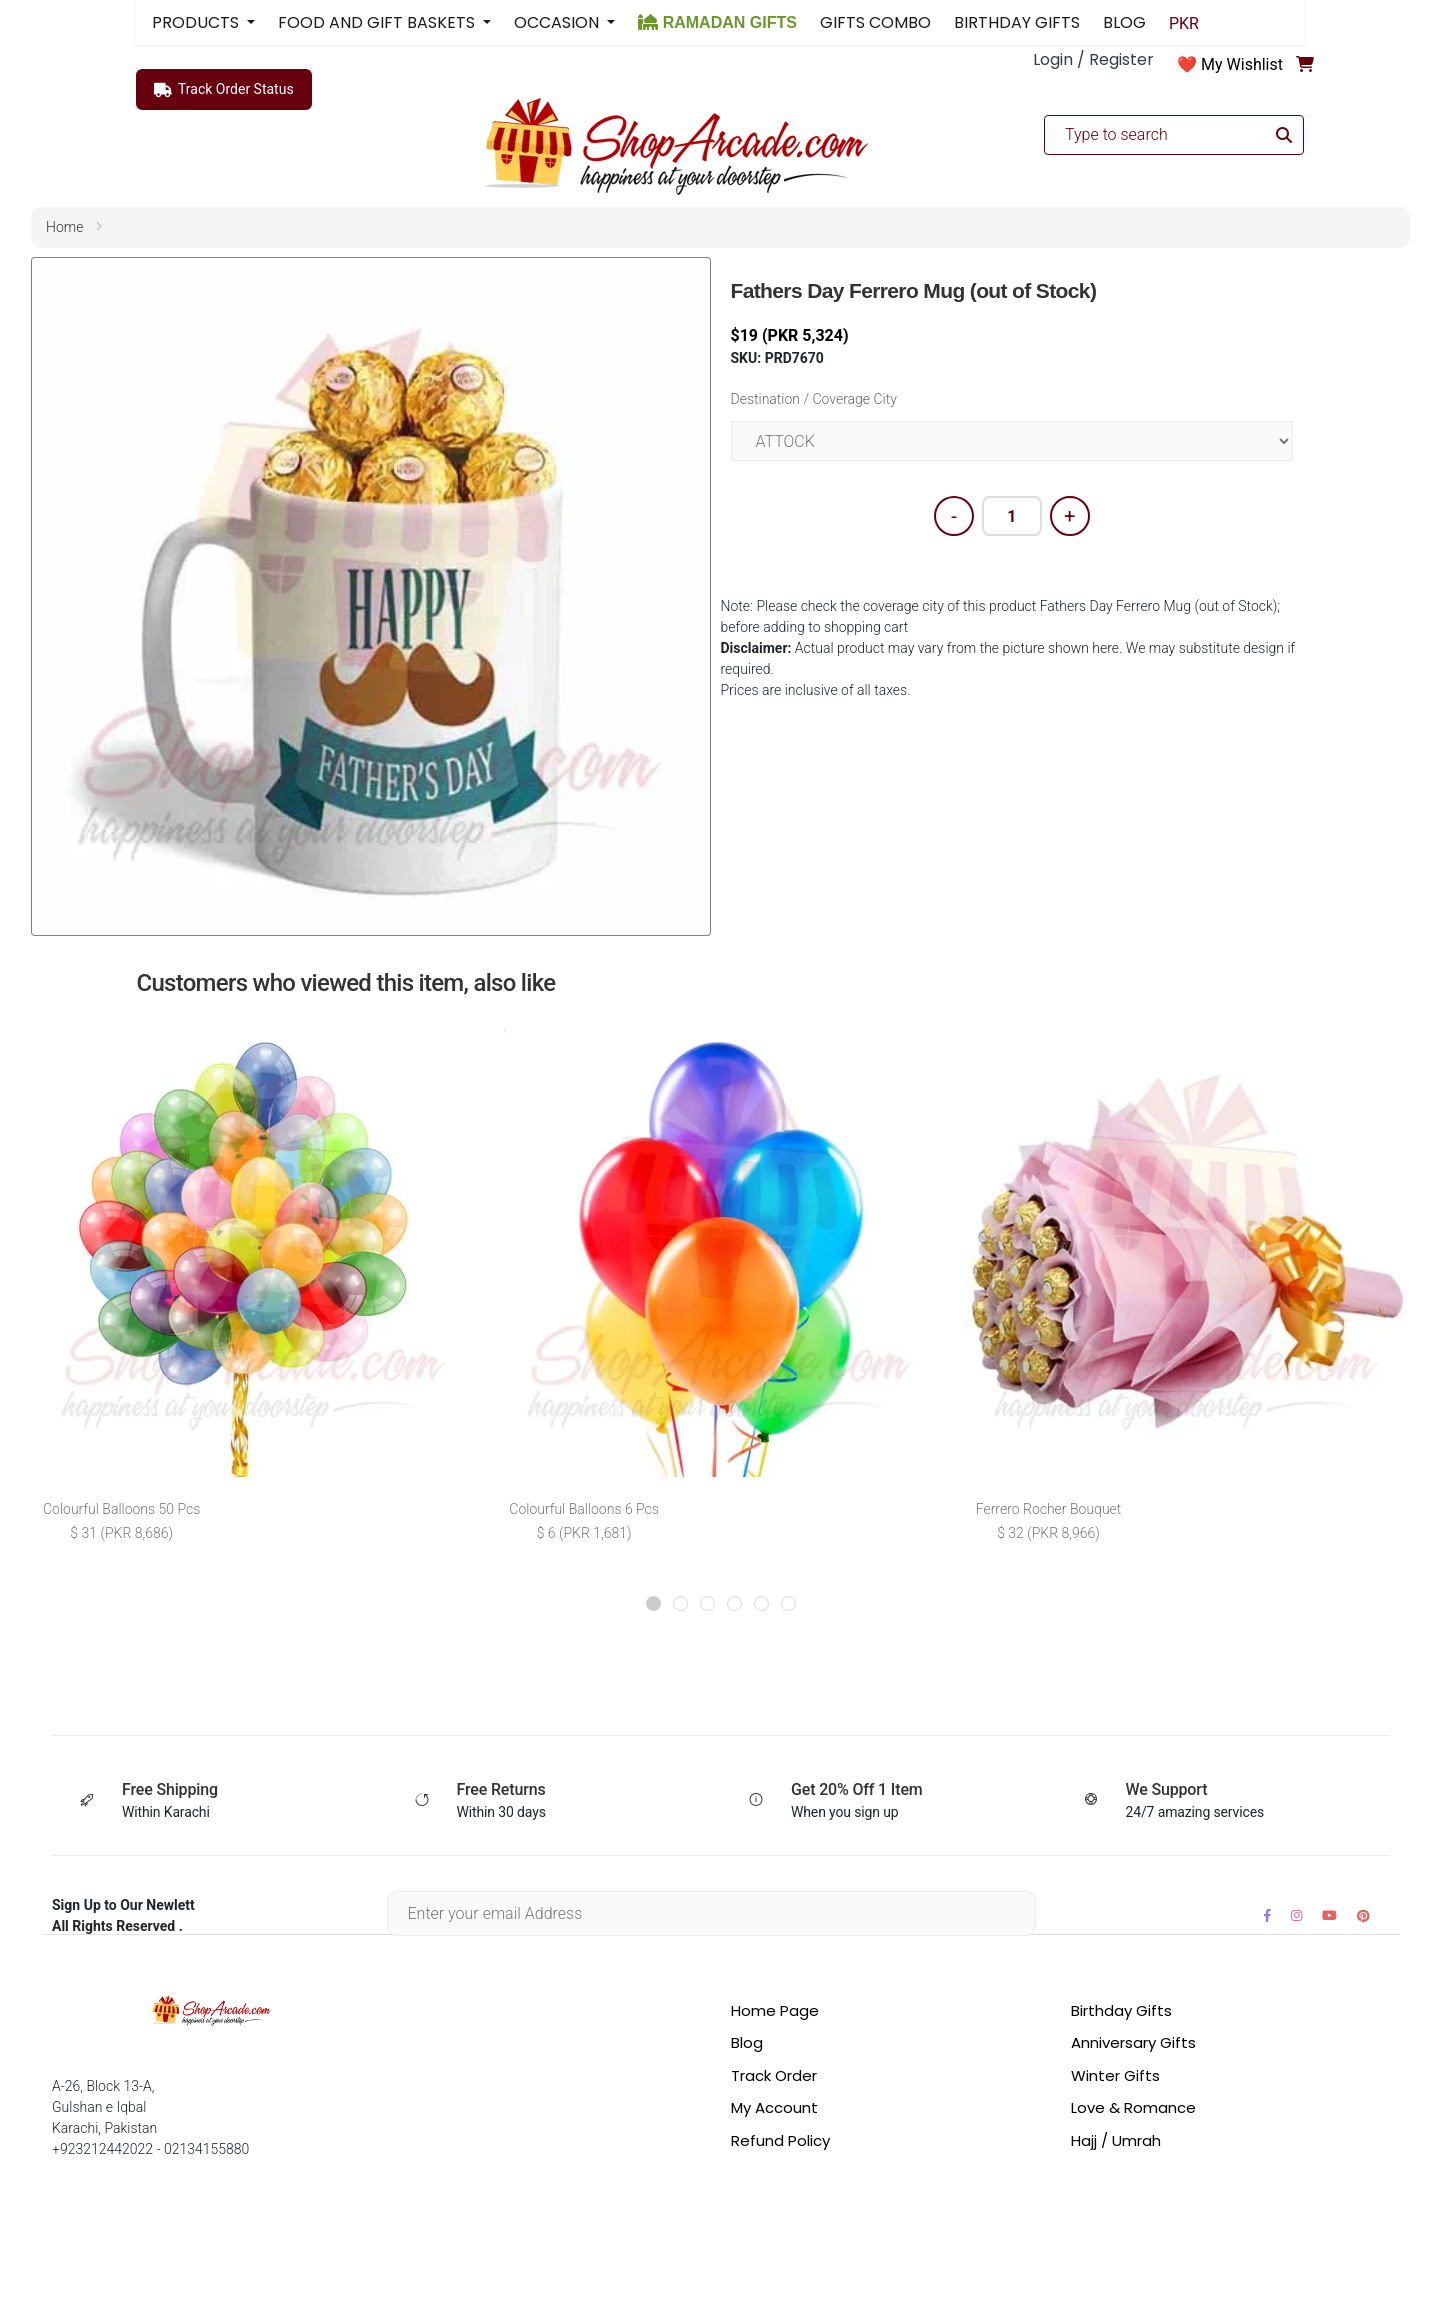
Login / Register (1093, 59)
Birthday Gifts (1121, 2010)
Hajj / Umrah (1116, 2140)
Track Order (774, 2075)
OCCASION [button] (558, 22)
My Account (774, 2107)
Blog (747, 2042)
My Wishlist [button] (1242, 64)
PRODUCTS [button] (197, 22)
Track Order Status (224, 90)
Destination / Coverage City (814, 399)
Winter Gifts (1115, 2075)
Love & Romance (1133, 2107)
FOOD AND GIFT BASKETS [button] (378, 22)
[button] (653, 1603)
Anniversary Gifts (1133, 2042)
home (64, 227)
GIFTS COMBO (875, 22)
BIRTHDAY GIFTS (1017, 22)
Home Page (775, 2010)
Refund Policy (780, 2140)
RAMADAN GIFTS (717, 22)
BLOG (1124, 22)
